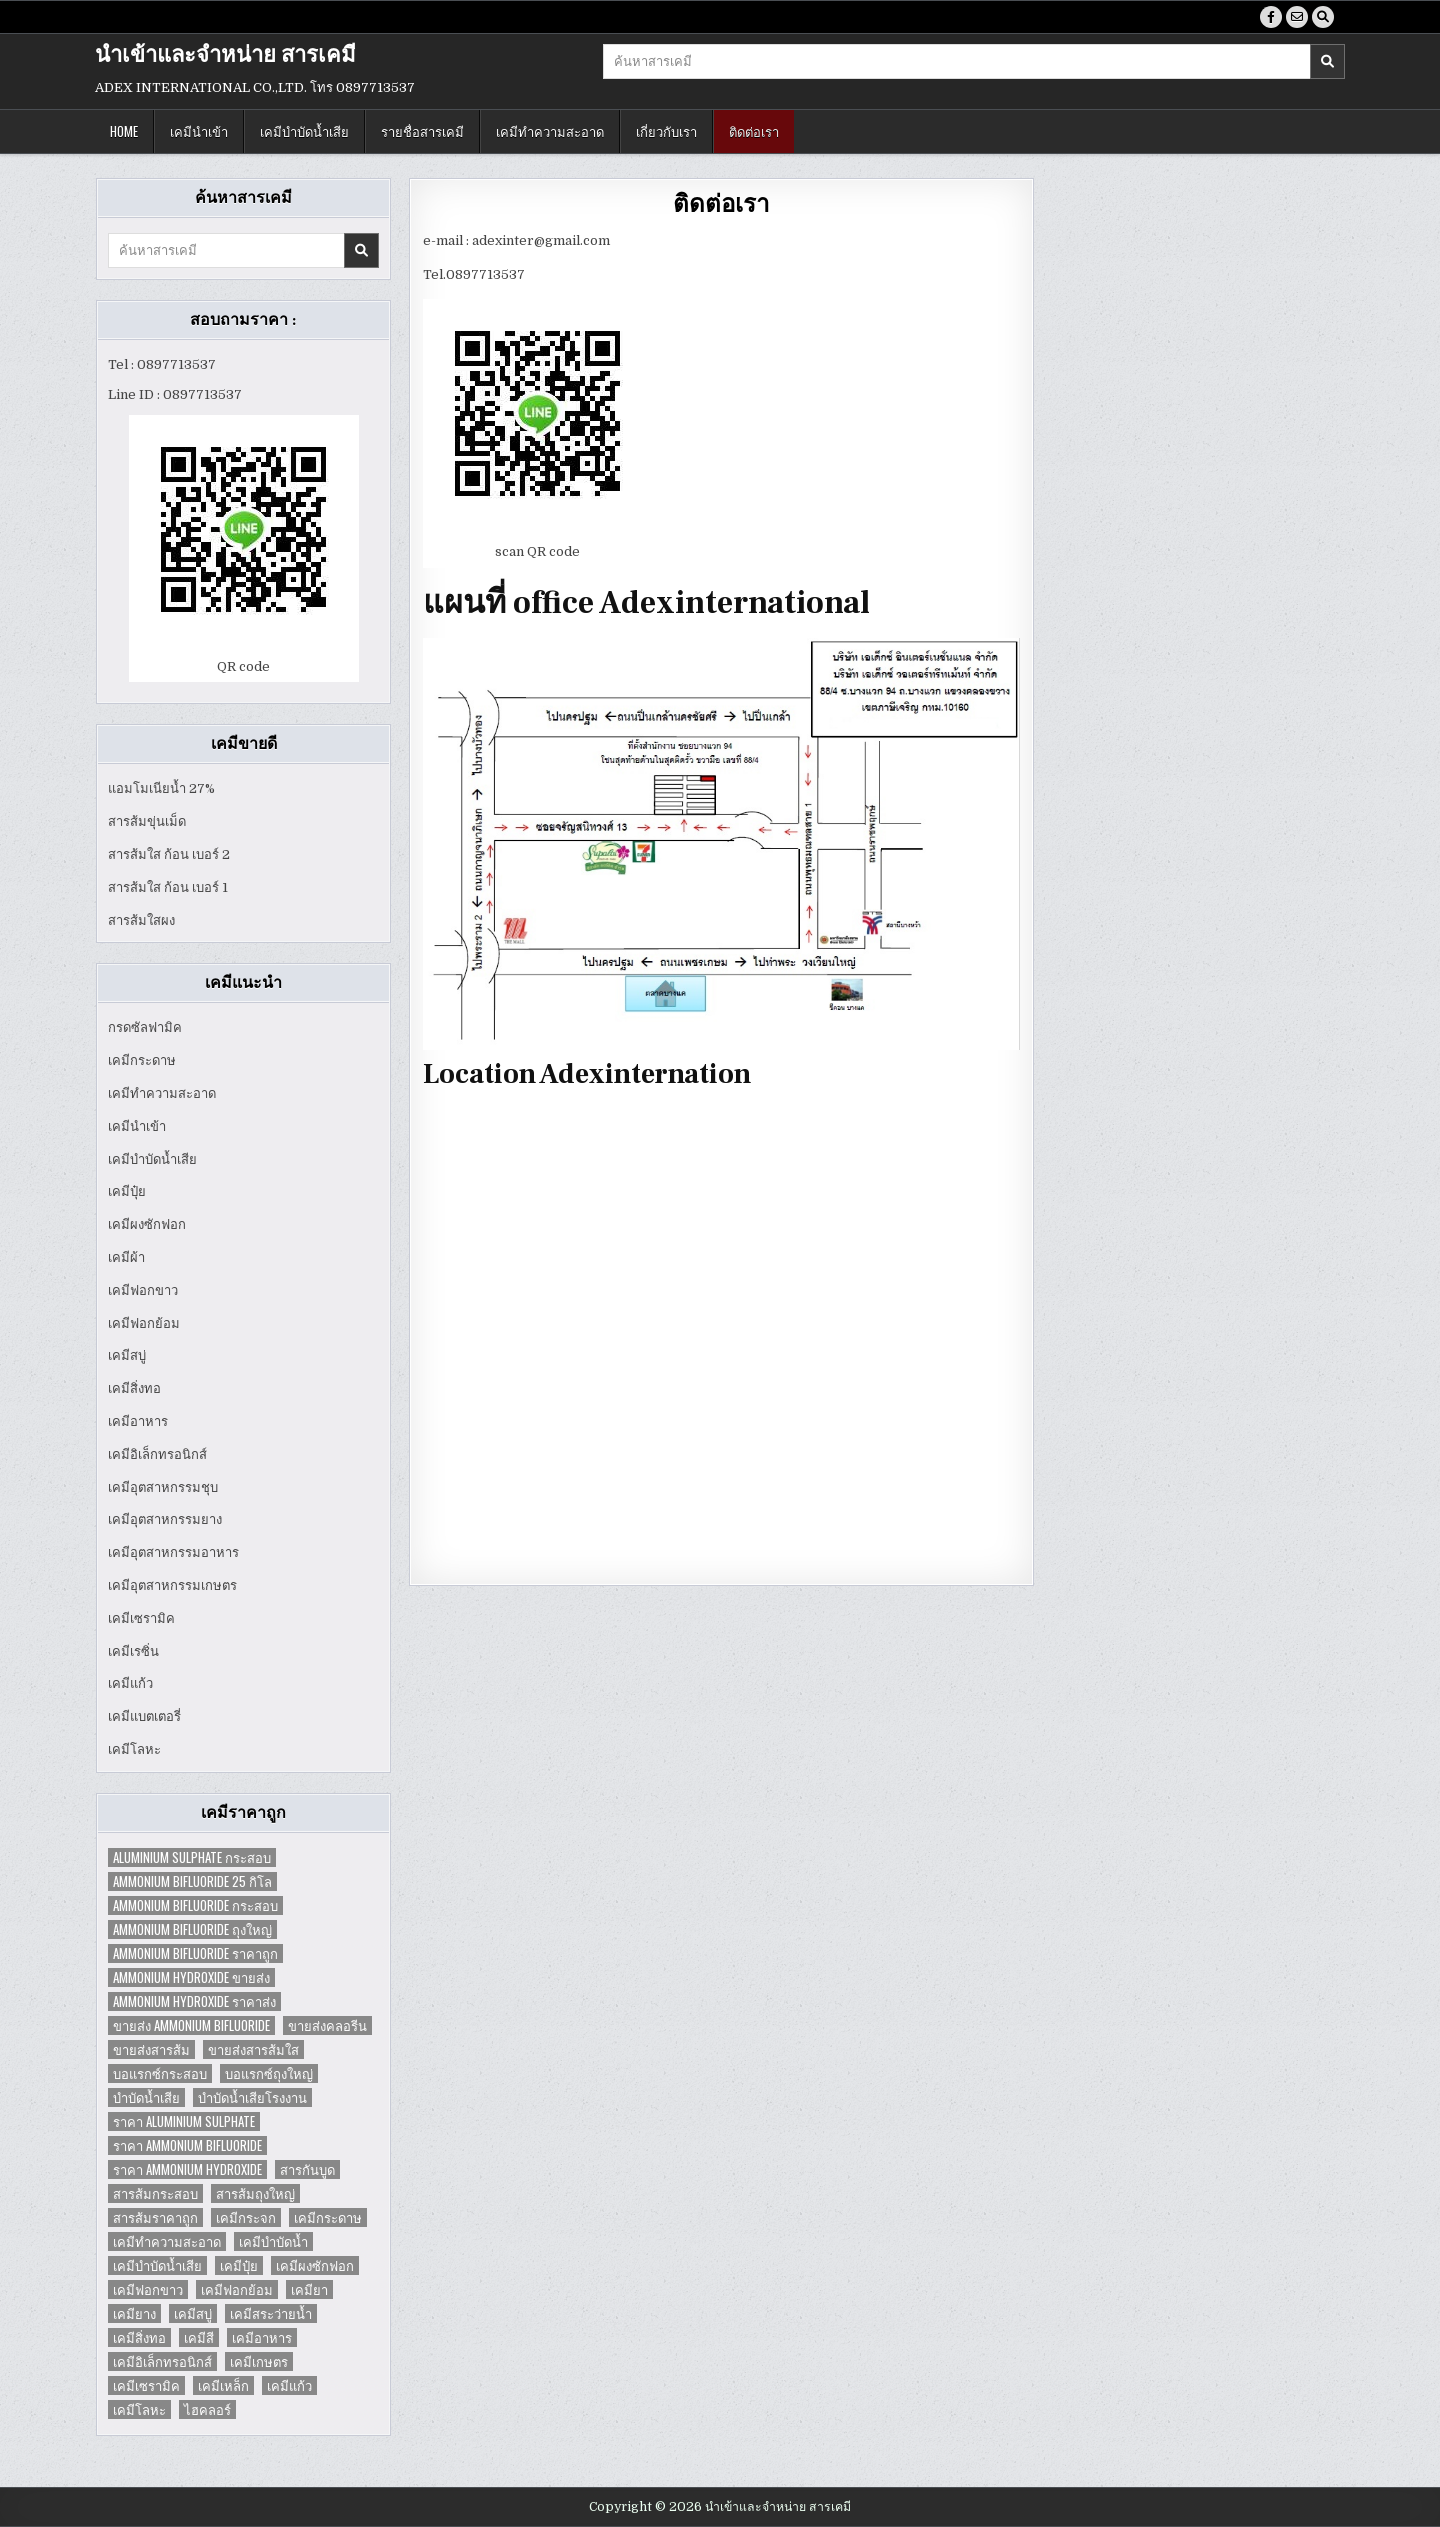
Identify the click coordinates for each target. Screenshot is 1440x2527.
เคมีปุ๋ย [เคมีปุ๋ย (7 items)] (239, 2265)
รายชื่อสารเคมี (422, 131)
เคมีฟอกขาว (143, 1290)
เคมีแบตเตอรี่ (144, 1716)
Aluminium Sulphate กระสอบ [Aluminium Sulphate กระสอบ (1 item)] (192, 1857)
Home (124, 131)
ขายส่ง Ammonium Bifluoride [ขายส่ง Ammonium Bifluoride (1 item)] (191, 2025)
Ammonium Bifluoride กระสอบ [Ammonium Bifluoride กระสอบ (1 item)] (195, 1905)
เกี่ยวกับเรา (666, 131)
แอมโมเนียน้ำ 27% (161, 788)
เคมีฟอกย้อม (144, 1323)
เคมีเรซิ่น (133, 1651)
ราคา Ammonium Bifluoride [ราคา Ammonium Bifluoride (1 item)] (187, 2145)
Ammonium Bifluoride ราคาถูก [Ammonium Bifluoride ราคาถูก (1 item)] (195, 1953)
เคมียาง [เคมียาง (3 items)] (134, 2313)
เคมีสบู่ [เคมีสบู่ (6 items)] (193, 2313)
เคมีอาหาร (138, 1421)
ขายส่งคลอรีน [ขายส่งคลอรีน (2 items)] (327, 2025)
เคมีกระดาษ (142, 1060)
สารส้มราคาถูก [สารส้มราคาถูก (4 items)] (155, 2217)
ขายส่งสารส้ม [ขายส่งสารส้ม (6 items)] (151, 2049)
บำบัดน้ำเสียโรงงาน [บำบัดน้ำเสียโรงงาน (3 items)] (252, 2097)
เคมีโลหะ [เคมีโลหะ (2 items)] (139, 2409)
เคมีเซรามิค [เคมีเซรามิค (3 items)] (146, 2385)
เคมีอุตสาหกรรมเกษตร (172, 1585)
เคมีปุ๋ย (127, 1191)
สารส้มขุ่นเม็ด (147, 821)
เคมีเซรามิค (141, 1618)
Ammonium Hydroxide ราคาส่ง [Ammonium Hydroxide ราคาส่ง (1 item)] (194, 2001)
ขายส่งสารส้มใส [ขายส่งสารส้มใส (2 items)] (253, 2049)
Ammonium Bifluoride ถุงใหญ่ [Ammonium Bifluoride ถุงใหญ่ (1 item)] (192, 1929)
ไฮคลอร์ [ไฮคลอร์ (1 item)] (207, 2409)
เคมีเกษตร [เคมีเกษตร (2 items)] (259, 2361)
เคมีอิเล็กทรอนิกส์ (157, 1454)
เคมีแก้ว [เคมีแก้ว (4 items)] (289, 2385)
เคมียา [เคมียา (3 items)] (309, 2289)
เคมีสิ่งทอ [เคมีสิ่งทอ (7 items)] (139, 2337)
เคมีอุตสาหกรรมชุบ (163, 1487)
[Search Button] (1323, 17)
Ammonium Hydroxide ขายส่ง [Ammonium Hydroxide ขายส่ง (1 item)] (191, 1977)
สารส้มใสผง (141, 920)
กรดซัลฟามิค (145, 1027)
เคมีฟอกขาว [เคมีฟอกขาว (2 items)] (148, 2289)
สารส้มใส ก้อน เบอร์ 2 (169, 854)
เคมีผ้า (126, 1257)
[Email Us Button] (1297, 17)
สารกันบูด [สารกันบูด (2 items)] (307, 2169)
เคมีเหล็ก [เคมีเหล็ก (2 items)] (223, 2385)
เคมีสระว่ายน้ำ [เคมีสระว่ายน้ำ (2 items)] (271, 2313)
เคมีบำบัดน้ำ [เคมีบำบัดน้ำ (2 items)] (273, 2241)
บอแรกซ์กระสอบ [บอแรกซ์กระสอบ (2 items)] (160, 2073)
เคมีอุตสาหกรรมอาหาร (173, 1552)
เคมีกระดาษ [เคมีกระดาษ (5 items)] (328, 2217)
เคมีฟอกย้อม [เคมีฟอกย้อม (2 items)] (237, 2289)
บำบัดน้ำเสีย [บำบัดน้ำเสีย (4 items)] (146, 2097)
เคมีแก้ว (130, 1683)
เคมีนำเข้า (199, 131)
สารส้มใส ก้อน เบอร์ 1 (168, 887)
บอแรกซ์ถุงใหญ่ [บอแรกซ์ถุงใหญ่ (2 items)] (269, 2073)
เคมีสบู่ (127, 1355)
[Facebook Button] (1271, 17)
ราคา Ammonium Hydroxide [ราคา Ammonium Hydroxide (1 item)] (187, 2169)
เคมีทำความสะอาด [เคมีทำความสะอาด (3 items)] (167, 2241)
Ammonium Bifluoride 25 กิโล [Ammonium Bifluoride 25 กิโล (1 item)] (192, 1881)
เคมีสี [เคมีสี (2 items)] (199, 2337)
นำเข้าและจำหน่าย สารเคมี (225, 55)
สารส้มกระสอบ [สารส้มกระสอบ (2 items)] (155, 2193)
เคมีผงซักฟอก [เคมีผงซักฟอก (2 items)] (315, 2265)
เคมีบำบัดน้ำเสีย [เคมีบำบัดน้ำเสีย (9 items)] (157, 2265)
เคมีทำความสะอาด (550, 131)
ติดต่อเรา (754, 131)
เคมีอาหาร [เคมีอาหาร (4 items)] (262, 2337)
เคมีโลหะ (134, 1749)
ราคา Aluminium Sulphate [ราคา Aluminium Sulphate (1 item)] (184, 2121)
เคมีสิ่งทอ (134, 1388)
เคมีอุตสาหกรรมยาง (165, 1519)
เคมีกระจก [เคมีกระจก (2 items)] (246, 2217)
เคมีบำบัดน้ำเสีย (304, 131)
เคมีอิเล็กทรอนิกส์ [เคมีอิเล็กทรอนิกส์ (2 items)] (162, 2361)
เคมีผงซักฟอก (147, 1224)
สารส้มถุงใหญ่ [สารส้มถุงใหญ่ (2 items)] (255, 2193)
